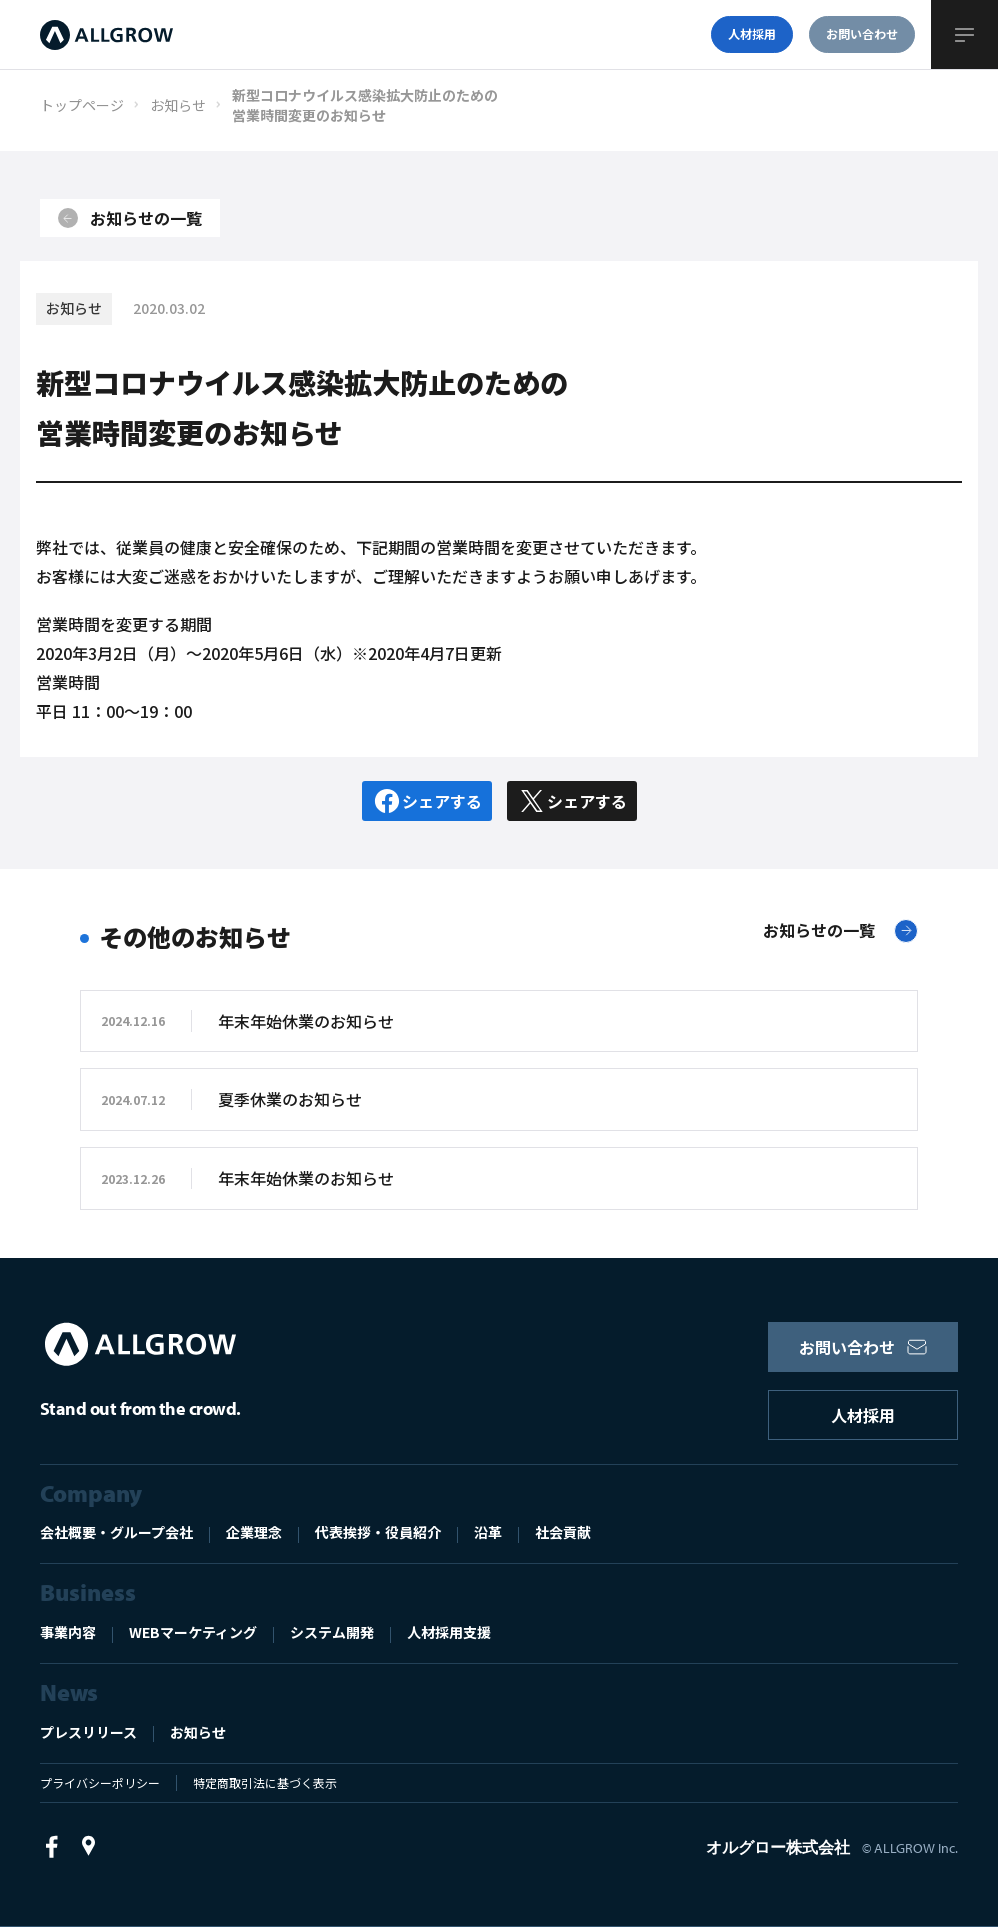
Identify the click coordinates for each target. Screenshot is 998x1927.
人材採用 (863, 1415)
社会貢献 (563, 1532)
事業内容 (68, 1632)
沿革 (488, 1532)
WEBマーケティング (193, 1632)
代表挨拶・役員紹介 (378, 1532)
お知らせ (198, 1732)
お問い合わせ (863, 1347)
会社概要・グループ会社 (116, 1532)
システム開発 (332, 1632)
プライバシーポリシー (100, 1782)
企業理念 (254, 1532)
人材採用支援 (449, 1632)
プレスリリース (88, 1732)
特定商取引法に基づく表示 (265, 1782)
